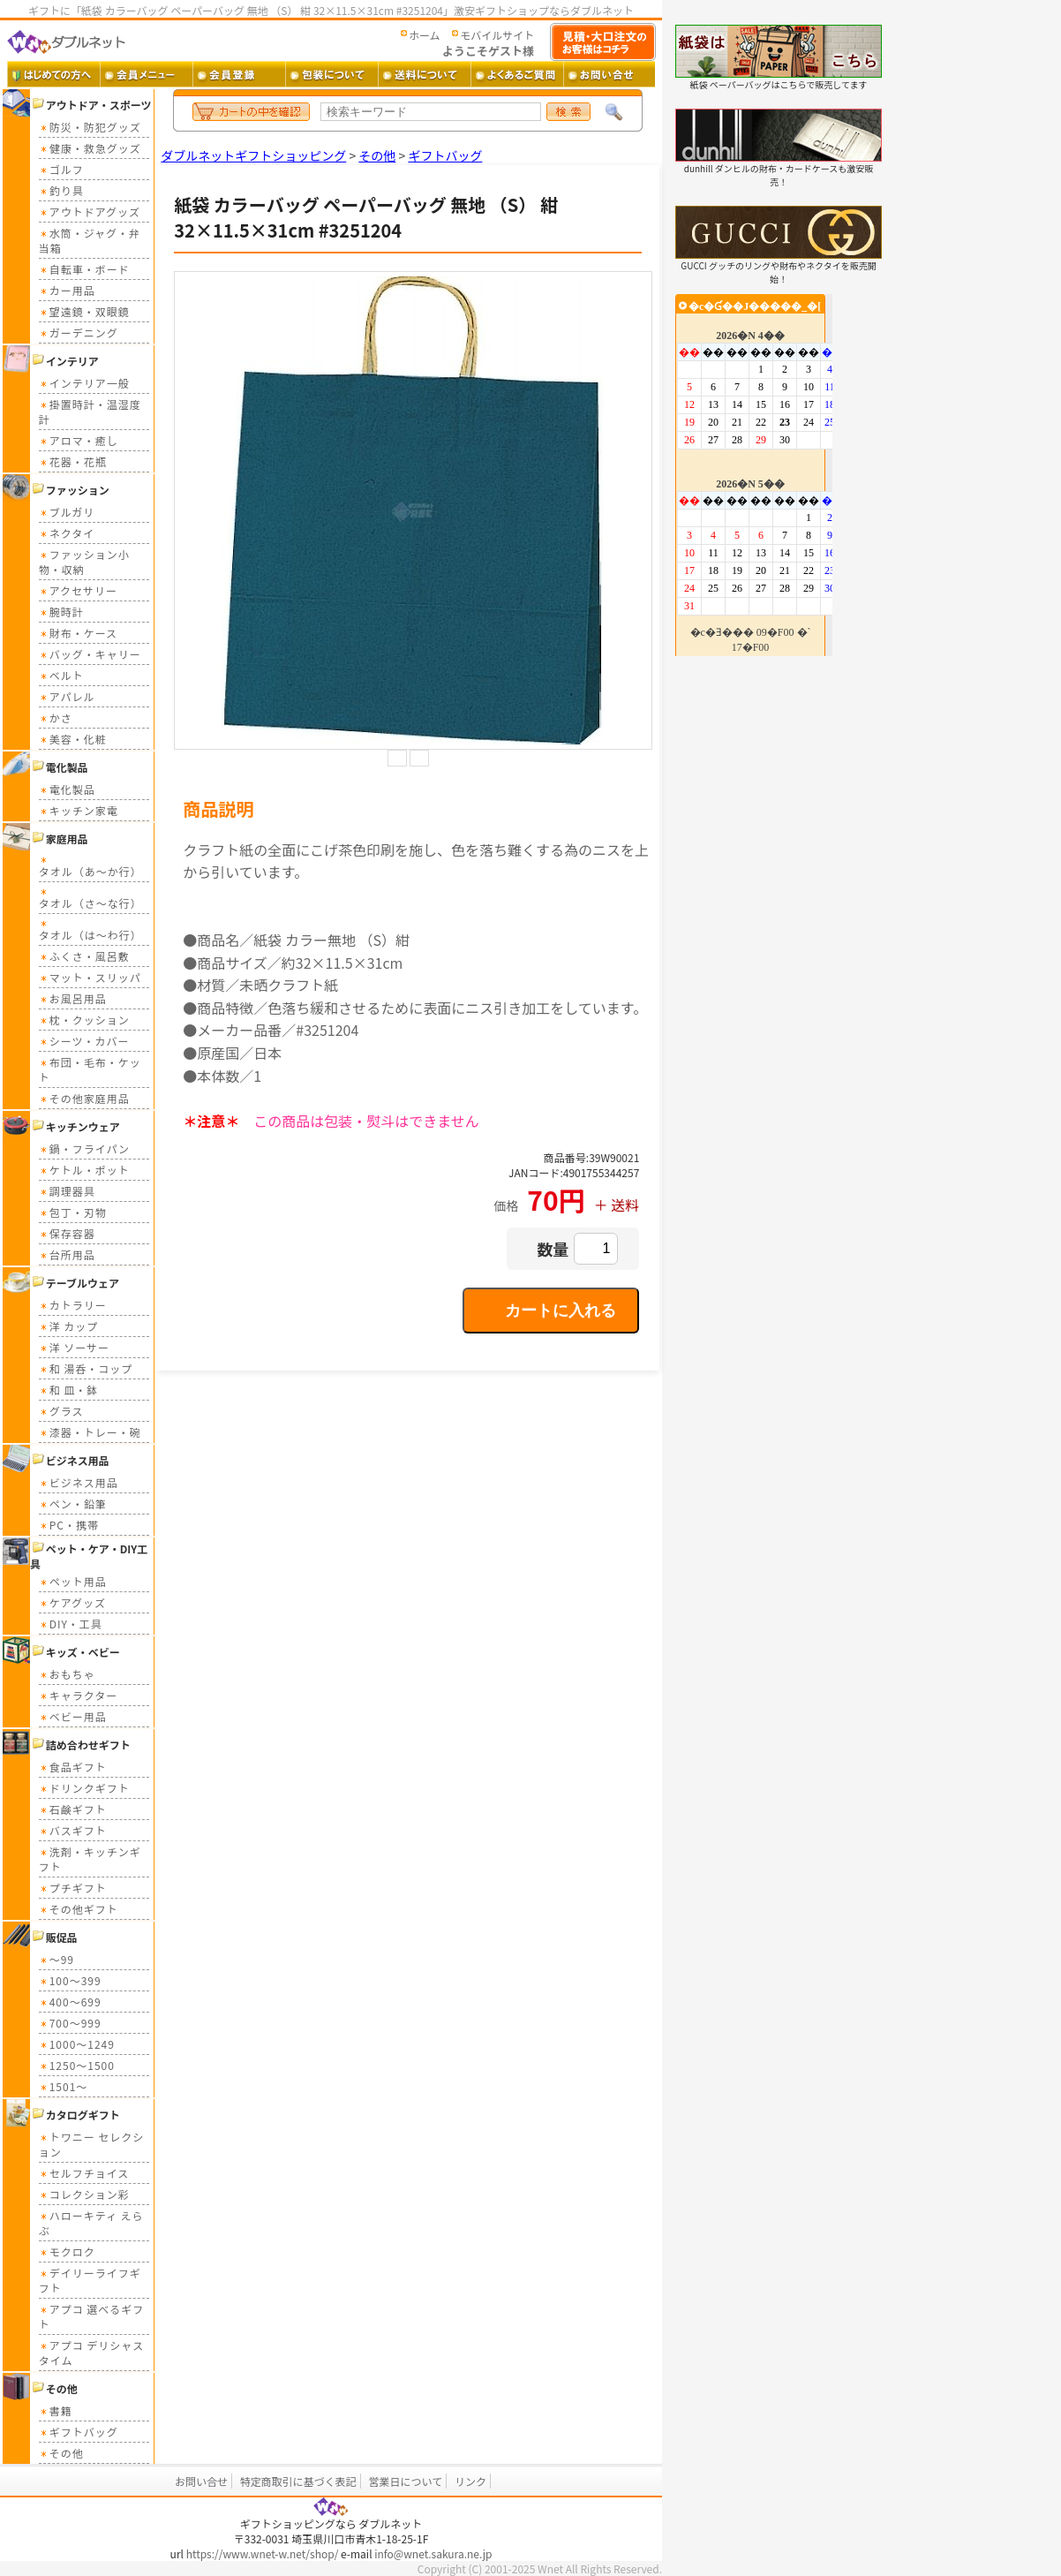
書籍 (55, 2410)
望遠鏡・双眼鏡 (84, 311)
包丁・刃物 (73, 1212)
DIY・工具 (70, 1623)
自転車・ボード (84, 268)
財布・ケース (78, 632)
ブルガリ (67, 511)
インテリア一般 (84, 382)
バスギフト (73, 1830)
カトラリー (73, 1304)
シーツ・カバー (84, 1040)
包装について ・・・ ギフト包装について (331, 74)
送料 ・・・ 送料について (424, 74)
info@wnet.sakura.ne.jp (433, 2553)
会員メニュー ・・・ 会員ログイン (146, 74)
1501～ (63, 2086)
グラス (61, 1410)
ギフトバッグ (78, 2431)
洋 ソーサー (74, 1347)
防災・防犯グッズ (90, 126)
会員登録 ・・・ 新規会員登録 (238, 74)
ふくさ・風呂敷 (84, 955)
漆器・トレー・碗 (90, 1431)
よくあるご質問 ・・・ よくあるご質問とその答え (516, 74)
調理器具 (67, 1190)
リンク (470, 2481)
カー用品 (67, 290)
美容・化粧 (73, 738)
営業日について (406, 2481)
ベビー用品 (73, 1716)
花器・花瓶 (73, 461)
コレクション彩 (84, 2194)
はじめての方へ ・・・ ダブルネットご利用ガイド (53, 74)
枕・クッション (84, 1019)
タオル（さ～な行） (90, 897)
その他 (61, 2452)
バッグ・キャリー (90, 653)
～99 (56, 1959)
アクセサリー (78, 590)
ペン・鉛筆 (73, 1503)
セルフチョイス (84, 2172)
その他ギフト (78, 1908)
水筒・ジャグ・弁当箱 (89, 240)
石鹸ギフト (73, 1809)
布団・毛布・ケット (90, 1069)
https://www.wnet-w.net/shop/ (262, 2553)
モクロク (67, 2251)
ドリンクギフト (84, 1787)
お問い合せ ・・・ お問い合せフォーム (609, 74)
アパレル (67, 696)
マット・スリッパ (90, 977)
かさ (55, 717)
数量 (552, 1248)
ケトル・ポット (84, 1169)
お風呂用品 (73, 998)
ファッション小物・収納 (84, 562)
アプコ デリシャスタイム (92, 2353)
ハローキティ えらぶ (91, 2223)
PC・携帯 (69, 1524)
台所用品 (67, 1254)
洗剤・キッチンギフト (90, 1859)
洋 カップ (69, 1325)
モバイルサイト (497, 34)
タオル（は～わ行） (90, 929)
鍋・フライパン (84, 1148)
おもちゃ (67, 1673)
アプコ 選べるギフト (92, 2316)
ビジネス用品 (78, 1482)
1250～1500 (77, 2065)
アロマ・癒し (78, 440)
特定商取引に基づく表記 (298, 2481)
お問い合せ (201, 2481)
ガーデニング (78, 332)
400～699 (70, 2001)
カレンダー (753, 475)
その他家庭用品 (84, 1098)
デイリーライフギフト (90, 2280)
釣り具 (61, 190)
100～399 (70, 1980)
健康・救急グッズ (90, 147)
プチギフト (73, 1887)
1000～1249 (77, 2043)
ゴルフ (61, 169)
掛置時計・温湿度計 (90, 412)
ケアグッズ (72, 1602)
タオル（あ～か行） (90, 866)
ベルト (61, 675)
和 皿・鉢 (69, 1389)
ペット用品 (73, 1581)
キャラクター (78, 1695)
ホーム (424, 34)
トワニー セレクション (92, 2144)
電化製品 (67, 789)
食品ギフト (73, 1766)
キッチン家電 (78, 810)
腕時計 (61, 611)
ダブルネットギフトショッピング (253, 155)
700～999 (70, 2022)
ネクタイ (67, 532)
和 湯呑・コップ (86, 1368)
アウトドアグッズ (89, 211)
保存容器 (67, 1233)
